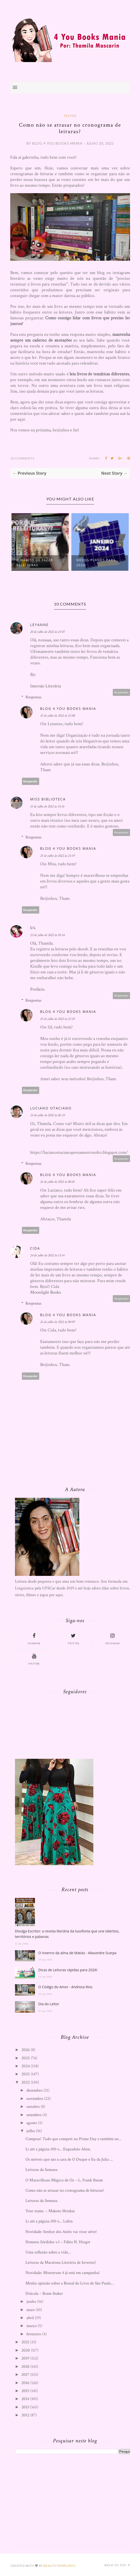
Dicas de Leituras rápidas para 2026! (67, 1969)
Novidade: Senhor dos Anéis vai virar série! (61, 2231)
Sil (33, 927)
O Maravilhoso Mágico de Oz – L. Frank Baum (64, 2180)
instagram (112, 1638)
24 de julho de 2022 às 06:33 (47, 1115)
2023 (25, 2074)
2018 (25, 2366)
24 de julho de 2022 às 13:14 (47, 1255)
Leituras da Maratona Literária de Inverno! (60, 2262)
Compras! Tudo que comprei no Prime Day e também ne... (73, 2139)
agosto (31, 2123)
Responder (121, 692)
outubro (33, 2106)
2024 (25, 2066)
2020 (25, 2350)
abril (30, 2318)
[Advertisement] (52, 2506)
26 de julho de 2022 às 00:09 (57, 1322)
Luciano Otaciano (51, 1108)
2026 (25, 2050)
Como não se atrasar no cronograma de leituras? (64, 2190)
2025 (25, 2058)
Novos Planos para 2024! (96, 562)
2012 (25, 2415)
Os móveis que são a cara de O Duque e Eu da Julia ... (69, 2159)
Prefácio (37, 989)
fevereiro (33, 2334)
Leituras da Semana (41, 2169)
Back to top (117, 2565)
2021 (25, 2342)
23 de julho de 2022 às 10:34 (47, 935)
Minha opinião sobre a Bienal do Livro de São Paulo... (69, 2283)
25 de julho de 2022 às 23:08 (57, 715)
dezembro (34, 2090)
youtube (34, 1658)
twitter (73, 1638)
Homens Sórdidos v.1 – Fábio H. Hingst (57, 2242)
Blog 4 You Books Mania (68, 708)
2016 (25, 2383)
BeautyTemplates (59, 2565)
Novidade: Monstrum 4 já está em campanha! (62, 2272)
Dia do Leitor (48, 2003)
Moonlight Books (45, 1292)
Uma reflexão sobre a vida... (48, 2252)
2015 (25, 2391)
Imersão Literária (45, 686)
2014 (25, 2399)
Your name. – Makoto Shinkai (50, 2211)
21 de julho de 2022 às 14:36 (47, 806)
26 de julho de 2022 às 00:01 (57, 1182)
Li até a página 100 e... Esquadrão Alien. (58, 2149)
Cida (35, 1248)
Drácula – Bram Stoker (44, 2293)
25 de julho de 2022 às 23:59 (57, 855)
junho (31, 2301)
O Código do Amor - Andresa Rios (65, 1986)
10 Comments (22, 458)
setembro (33, 2115)
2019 (25, 2358)
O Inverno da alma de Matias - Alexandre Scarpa (77, 1952)
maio (30, 2310)
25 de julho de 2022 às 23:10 (57, 1019)
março (31, 2326)
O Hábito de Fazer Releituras (34, 562)
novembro (34, 2098)
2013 (25, 2407)
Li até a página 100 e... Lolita (49, 2221)
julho (30, 2131)
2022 (25, 2082)
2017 (25, 2374)
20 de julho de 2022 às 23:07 (47, 632)
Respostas (33, 697)
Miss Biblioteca (48, 799)
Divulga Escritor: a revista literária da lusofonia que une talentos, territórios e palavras (67, 1934)
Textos (70, 116)
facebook (34, 1638)
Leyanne (39, 624)
